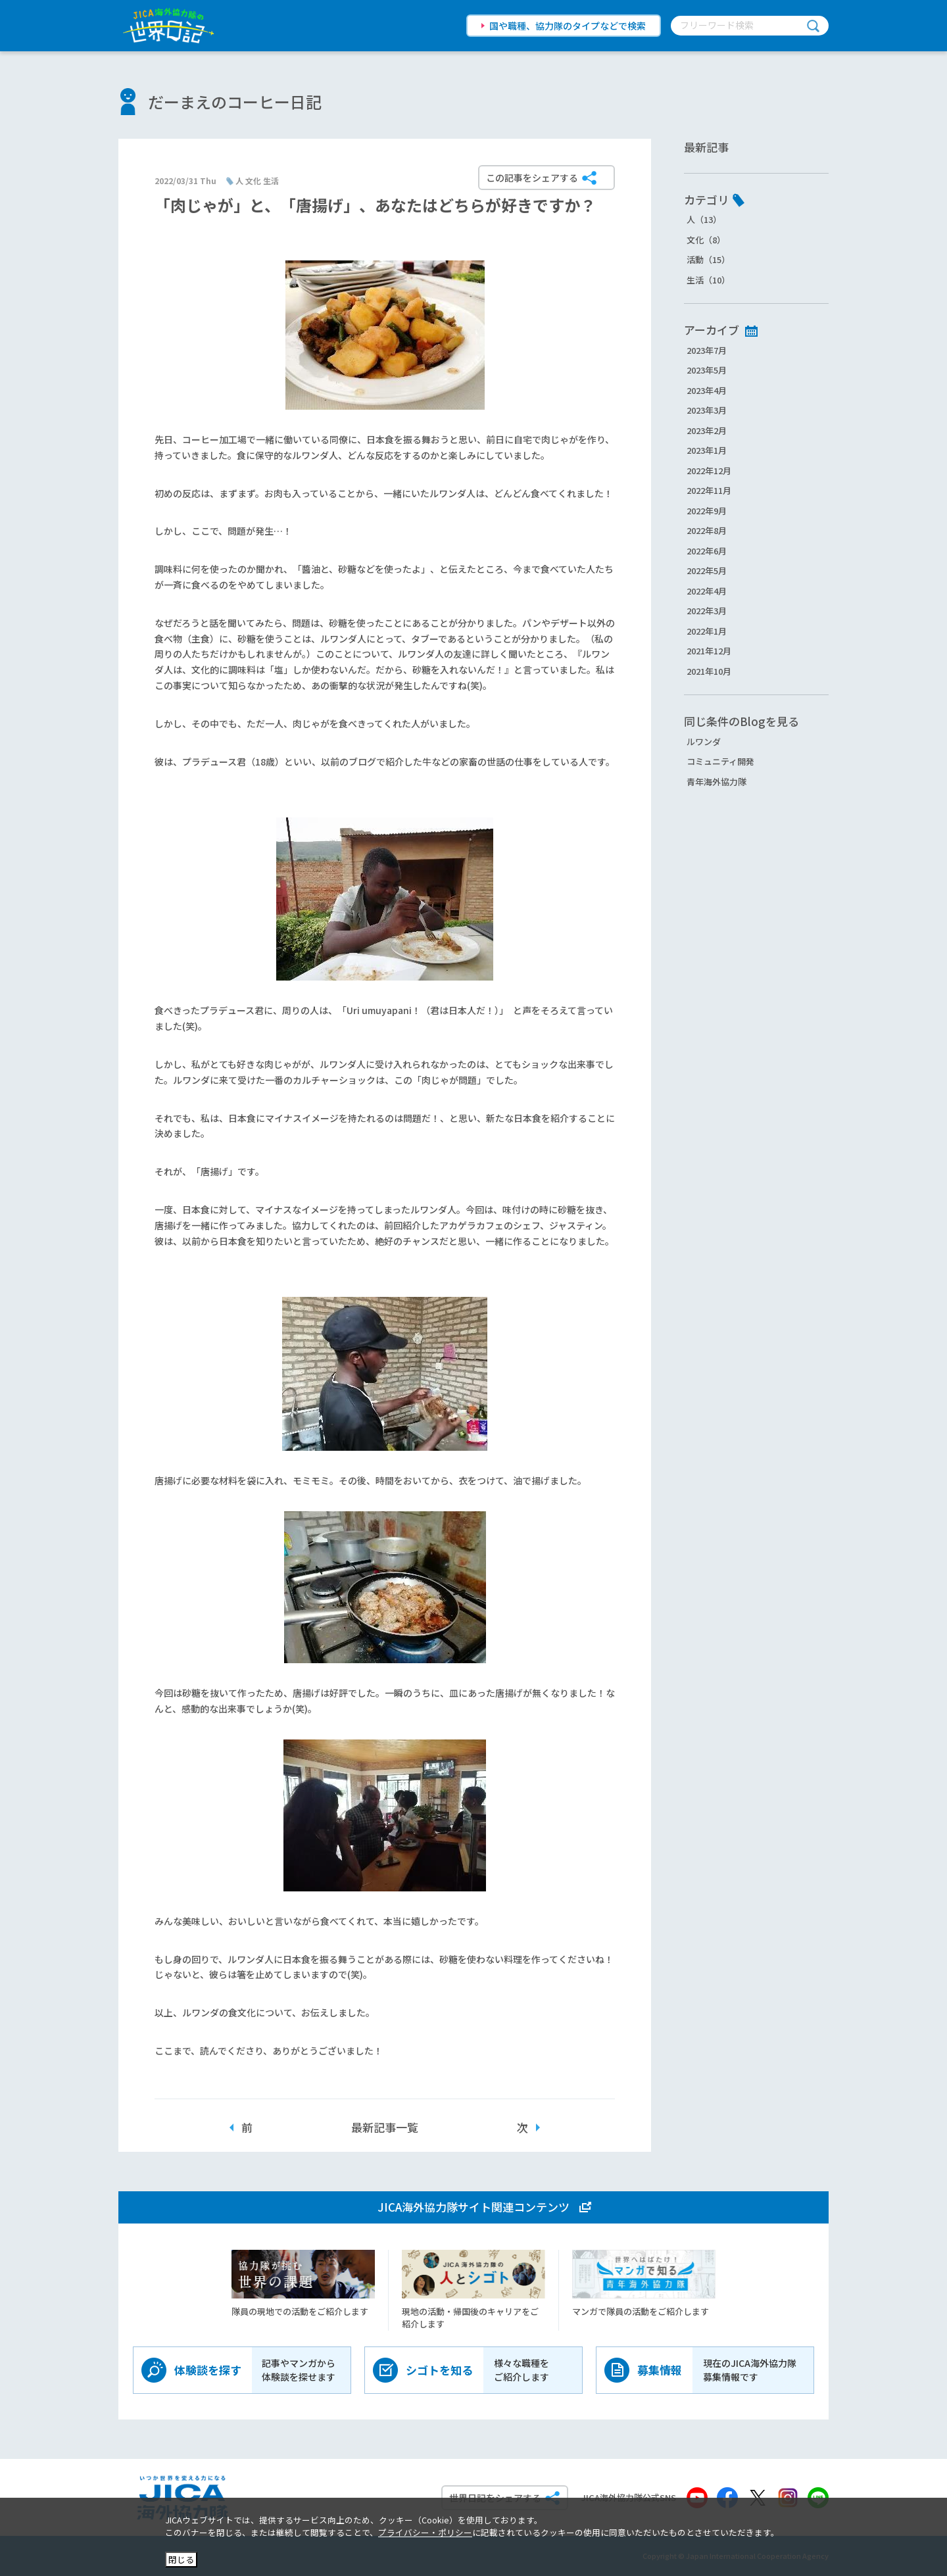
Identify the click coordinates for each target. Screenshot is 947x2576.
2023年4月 (707, 390)
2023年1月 (707, 450)
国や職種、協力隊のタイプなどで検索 (567, 25)
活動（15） (708, 259)
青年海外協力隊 (716, 781)
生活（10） (708, 280)
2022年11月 (709, 490)
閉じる (181, 2559)
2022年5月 (707, 570)
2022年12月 (709, 470)
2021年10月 (709, 671)
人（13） (704, 219)
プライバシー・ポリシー (425, 2532)
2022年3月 (707, 610)
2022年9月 (707, 510)
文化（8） (706, 239)
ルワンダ (704, 741)
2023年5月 (707, 370)
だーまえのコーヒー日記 (235, 101)
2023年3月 (707, 410)
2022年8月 (707, 530)
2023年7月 (707, 350)
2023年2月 (707, 430)
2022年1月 (707, 631)
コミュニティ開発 (720, 761)
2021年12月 (709, 650)
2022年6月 (707, 551)
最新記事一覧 (384, 2127)
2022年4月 (707, 591)
